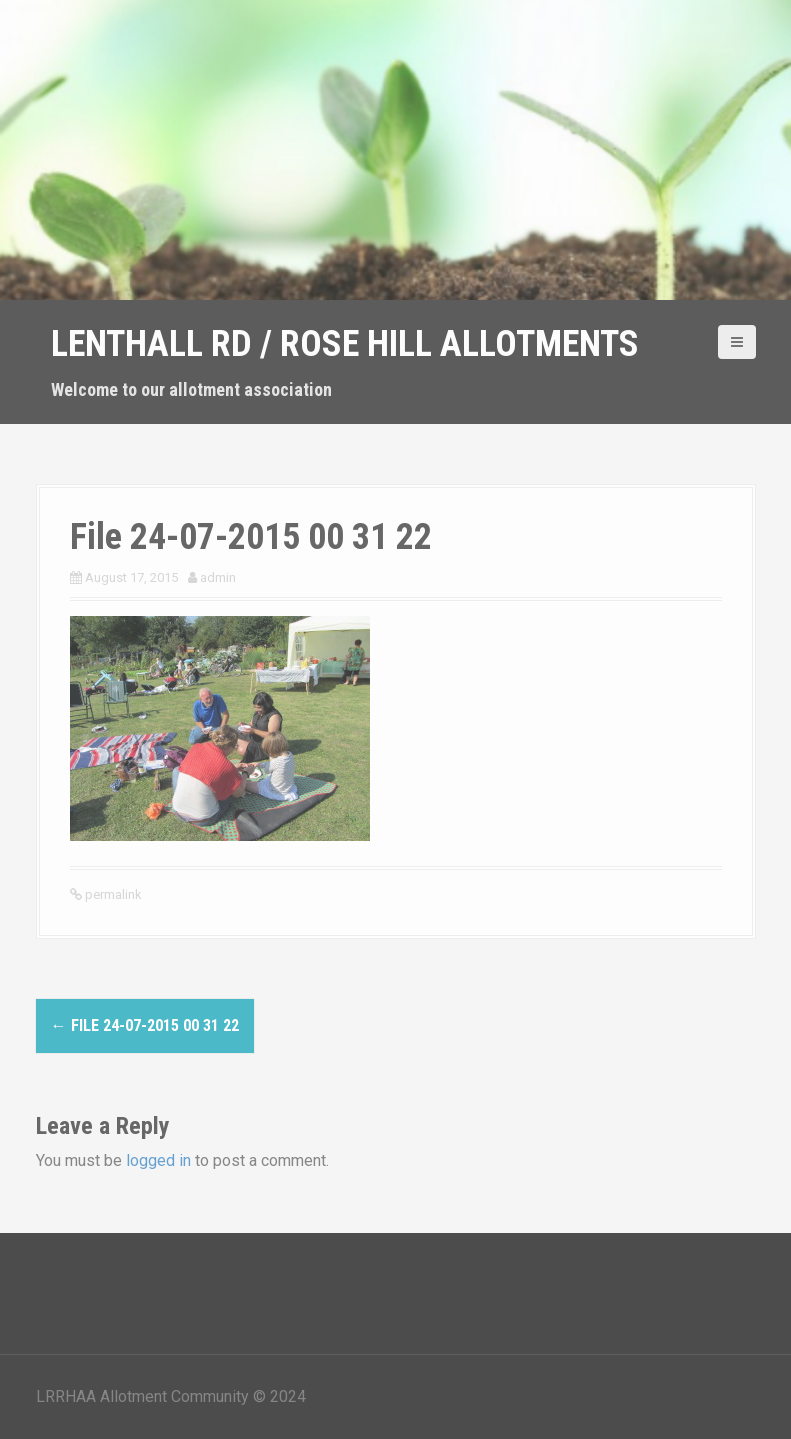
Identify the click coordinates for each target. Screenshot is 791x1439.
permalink (112, 894)
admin (218, 577)
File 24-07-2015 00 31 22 (145, 1025)
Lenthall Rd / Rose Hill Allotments (345, 344)
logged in (158, 1160)
